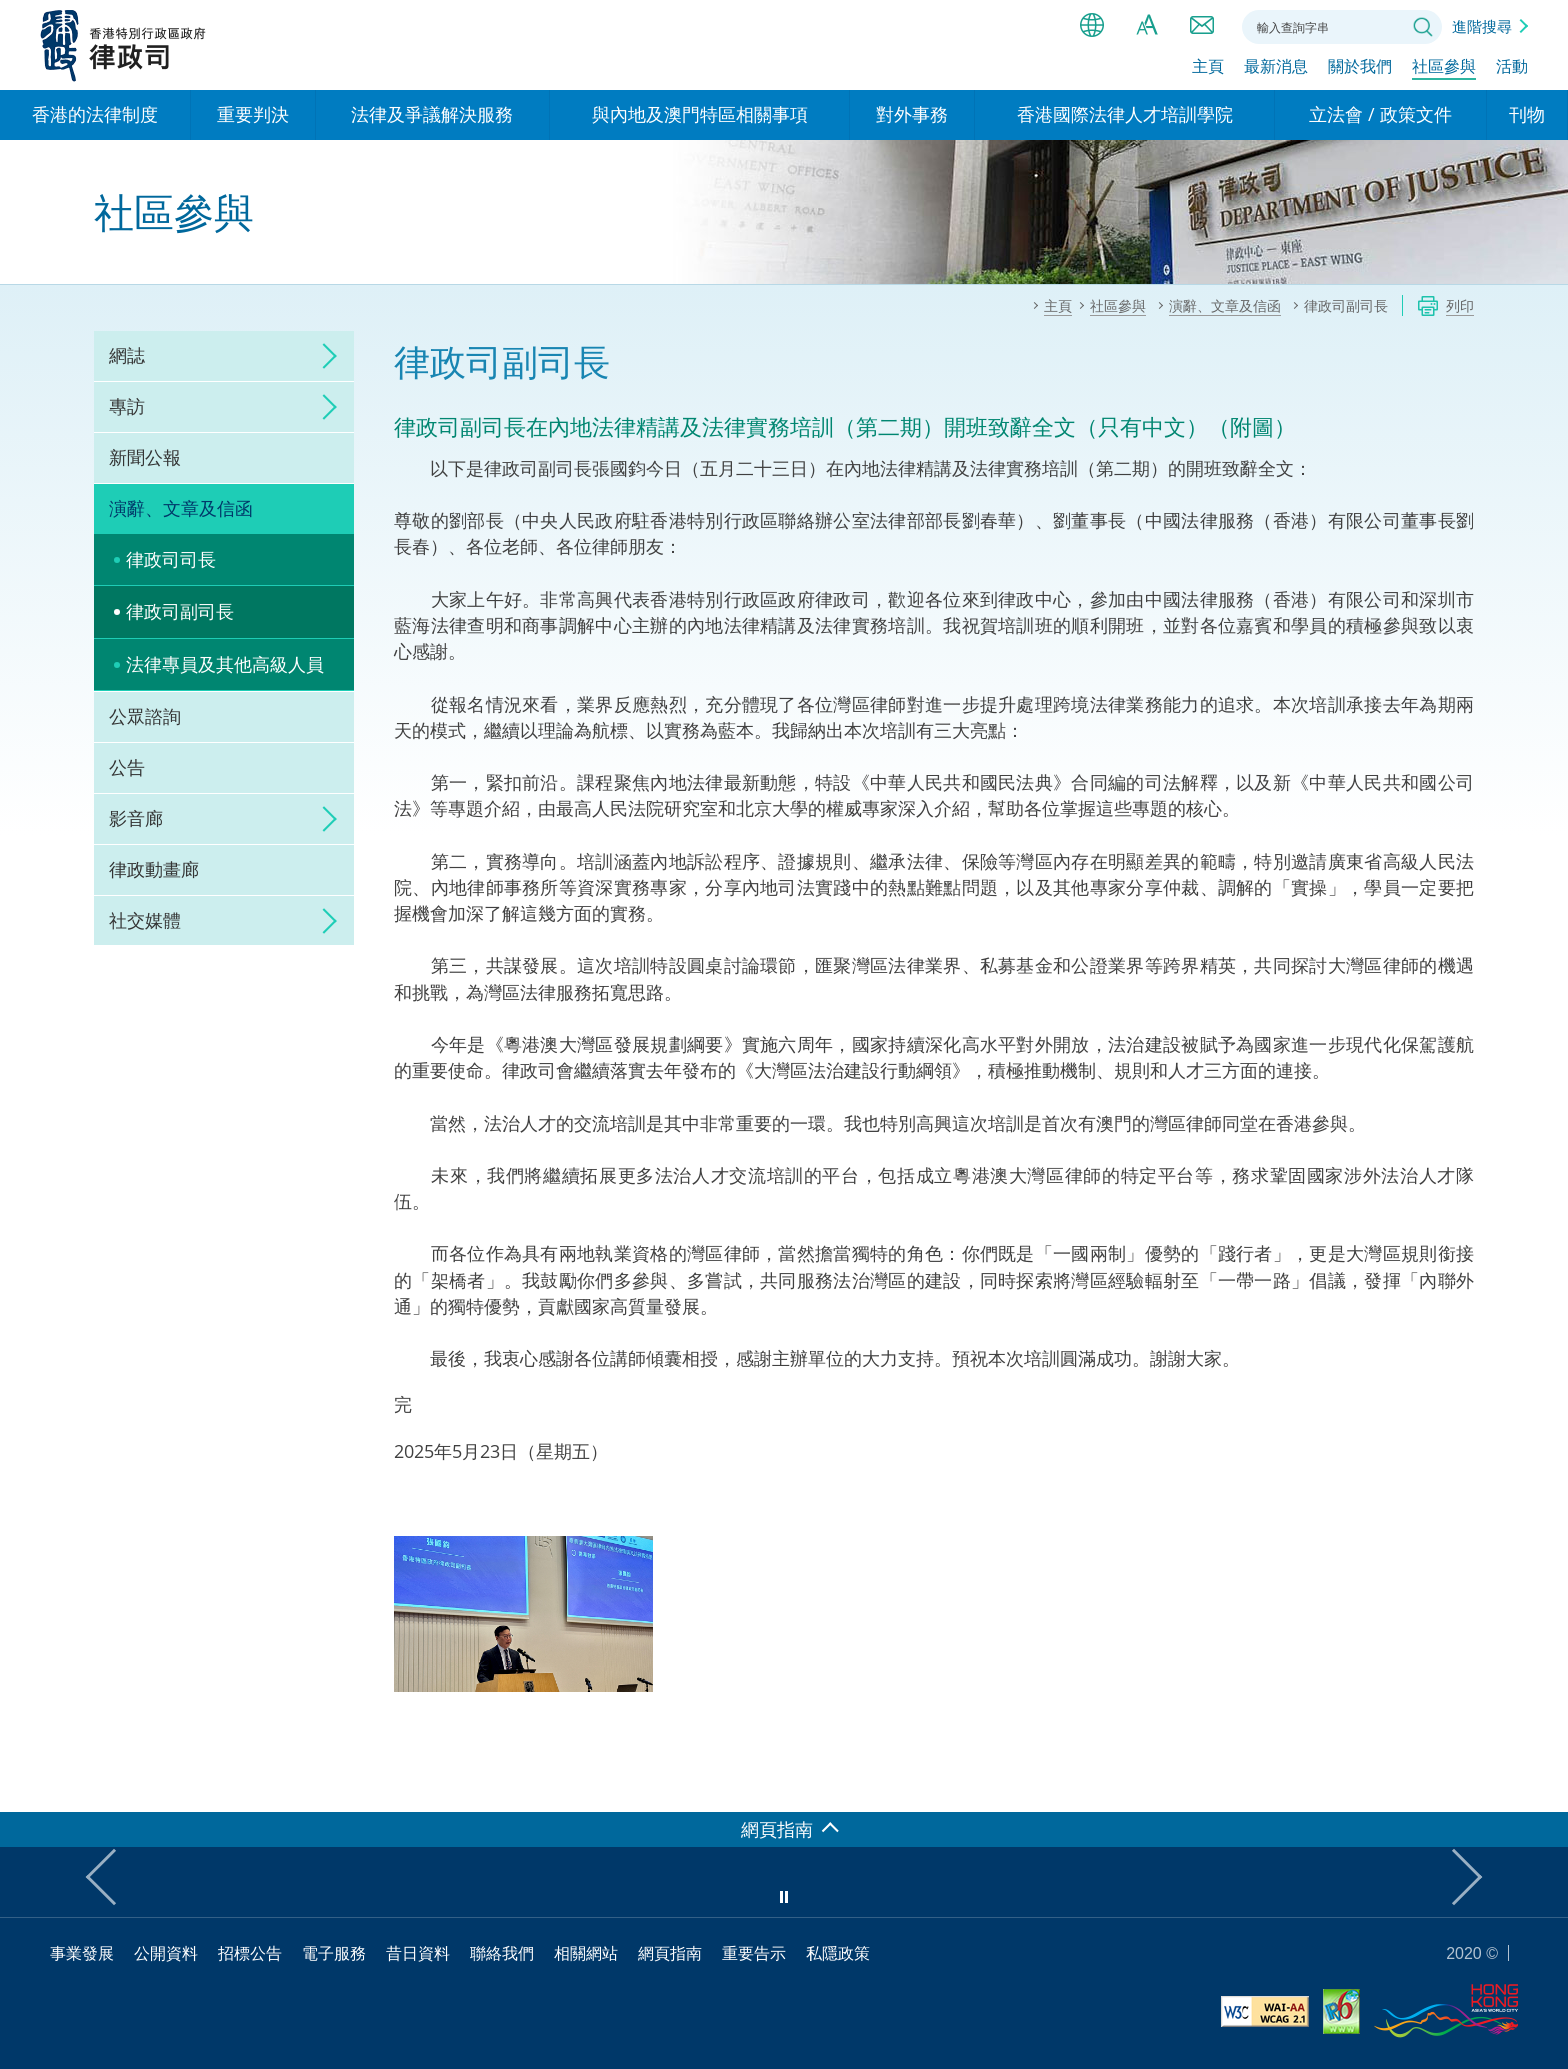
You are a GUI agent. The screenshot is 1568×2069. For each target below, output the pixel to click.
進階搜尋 (1482, 26)
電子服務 (334, 1953)
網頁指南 (670, 1953)
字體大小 (1147, 25)
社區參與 (1444, 67)
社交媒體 (145, 920)
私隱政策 (838, 1953)
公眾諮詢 (145, 716)
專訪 (127, 406)
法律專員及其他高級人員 (225, 664)
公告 (127, 767)
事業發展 (82, 1953)
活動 (1512, 67)
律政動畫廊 (154, 869)
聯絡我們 (1202, 25)
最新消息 (1276, 67)
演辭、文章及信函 (181, 508)
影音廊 (136, 818)
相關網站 (586, 1953)
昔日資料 (418, 1953)
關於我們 (1360, 67)
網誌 (127, 355)
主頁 (1208, 67)
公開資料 (166, 1953)
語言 (1092, 25)
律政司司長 (171, 559)
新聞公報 (145, 457)
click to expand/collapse (324, 356)
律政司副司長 (180, 611)
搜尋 (1423, 27)
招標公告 (250, 1953)
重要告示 (754, 1953)
